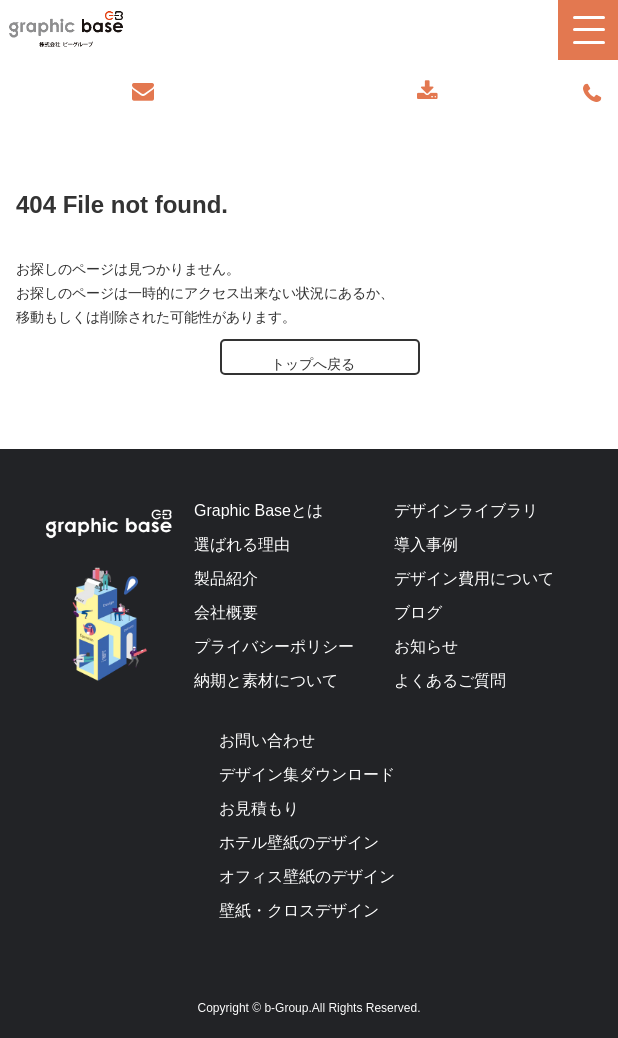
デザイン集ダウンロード (307, 774)
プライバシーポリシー (274, 646)
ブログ (418, 612)
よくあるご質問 (450, 680)
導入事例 (426, 544)
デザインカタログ (427, 91)
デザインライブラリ (466, 510)
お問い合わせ (144, 91)
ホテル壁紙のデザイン (299, 842)
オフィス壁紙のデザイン (307, 876)
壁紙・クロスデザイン (299, 910)
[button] (588, 30)
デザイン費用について (474, 578)
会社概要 (226, 612)
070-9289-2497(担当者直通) (592, 94)
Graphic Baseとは (258, 510)
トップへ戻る (313, 364)
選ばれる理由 (242, 544)
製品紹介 (226, 578)
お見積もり (259, 808)
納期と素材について (266, 680)
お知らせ (426, 646)
